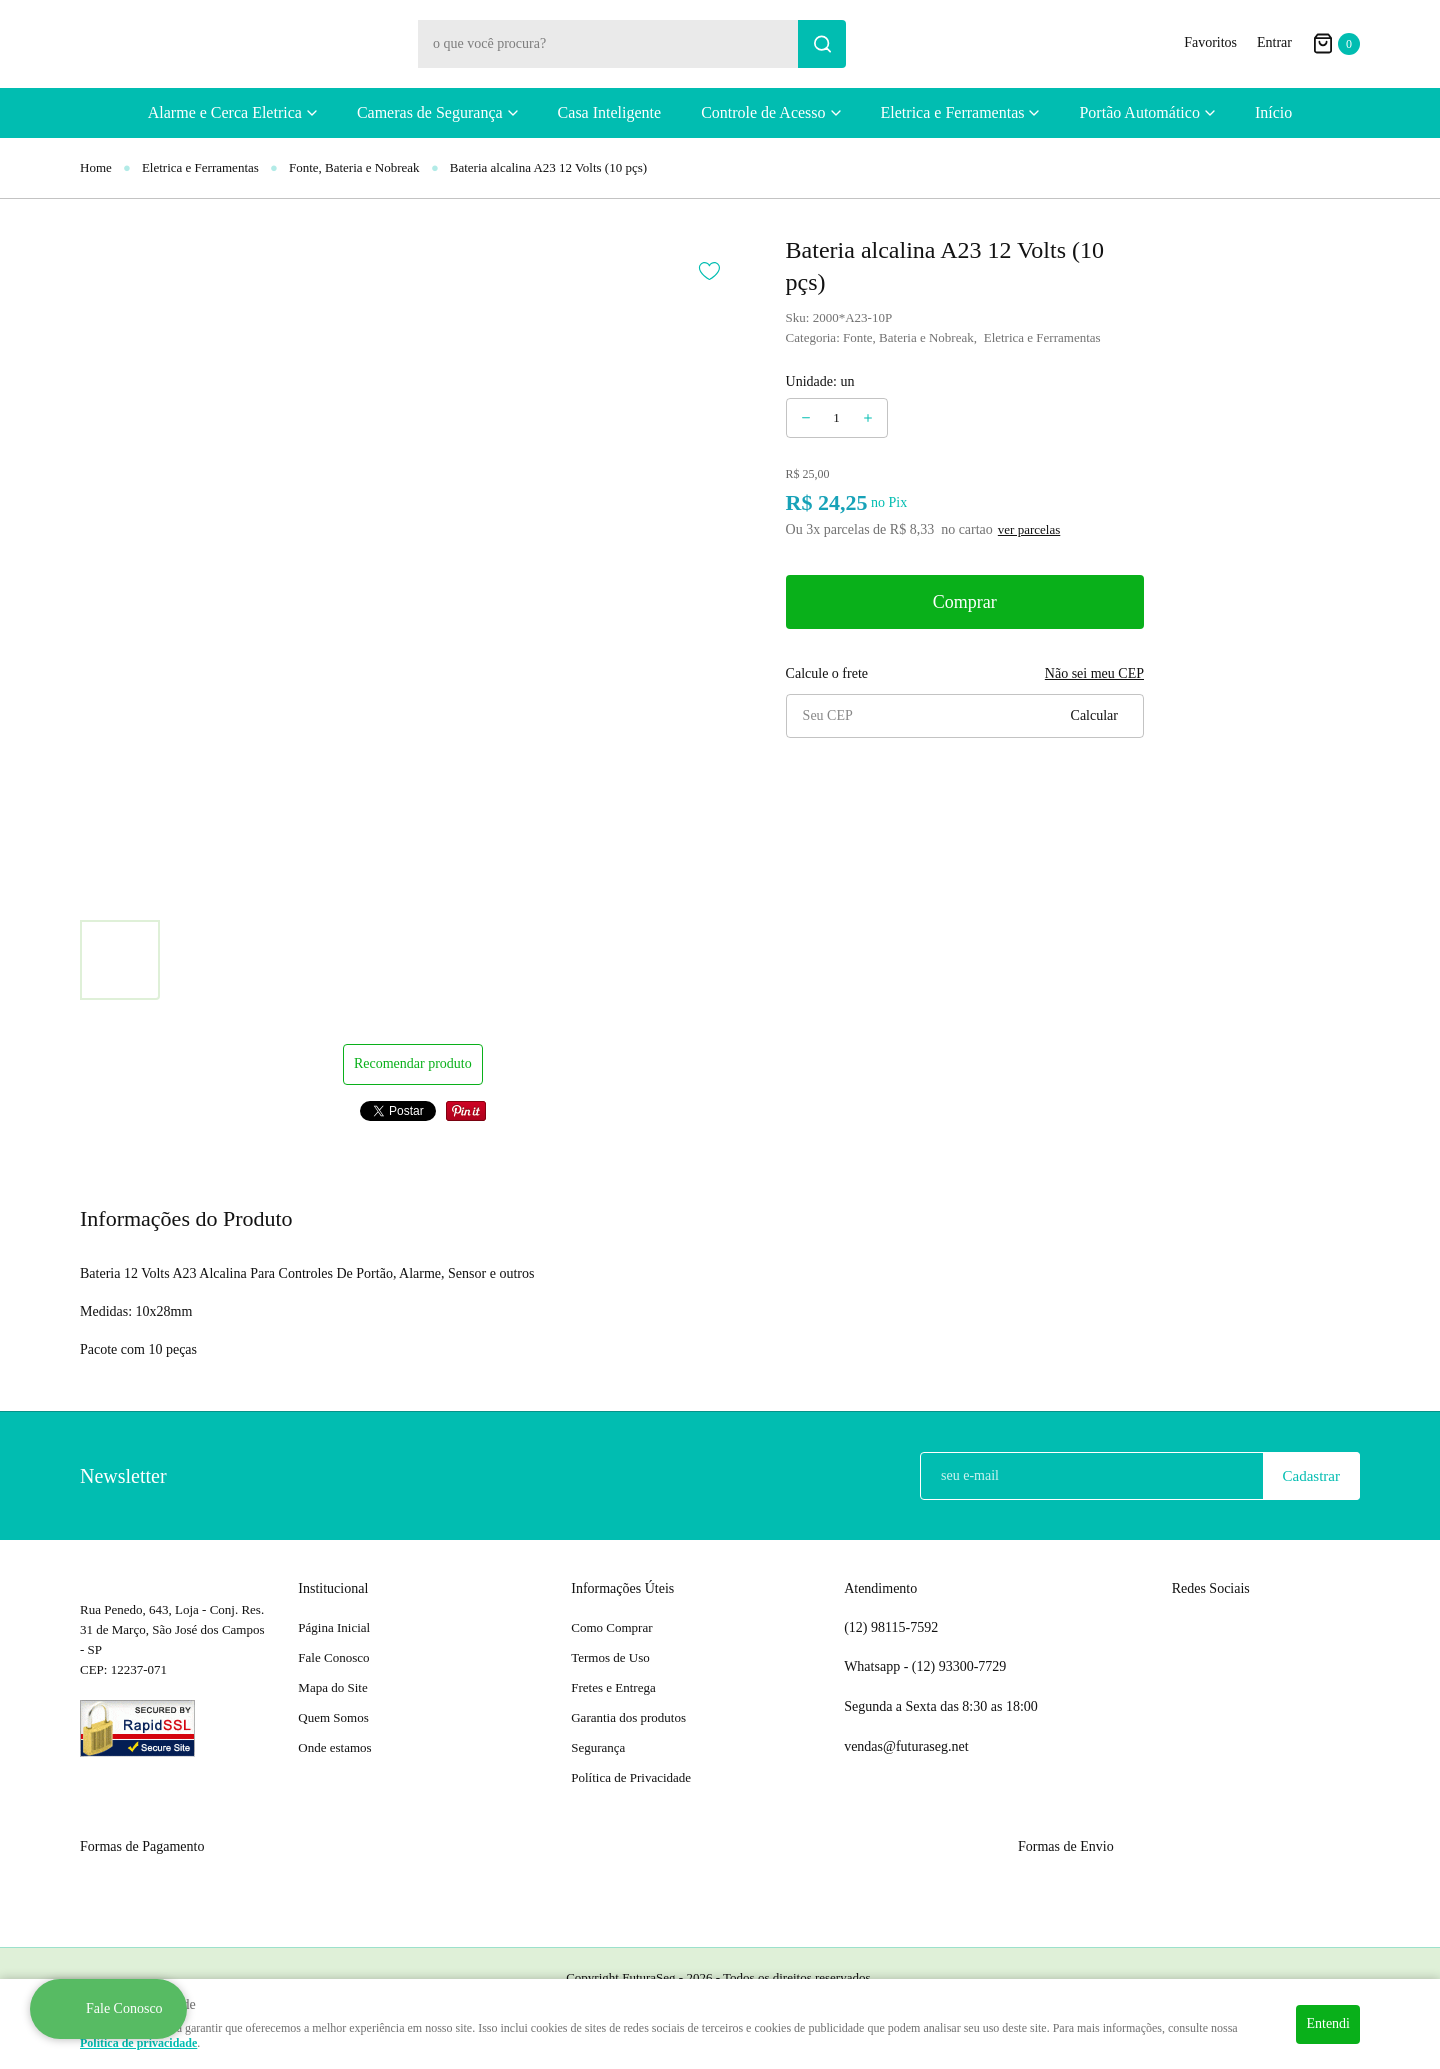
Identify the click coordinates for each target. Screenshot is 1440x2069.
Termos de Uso (610, 1657)
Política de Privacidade (631, 1777)
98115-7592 (891, 1628)
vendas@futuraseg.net (906, 1746)
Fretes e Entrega (613, 1687)
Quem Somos (333, 1717)
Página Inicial (334, 1627)
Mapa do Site (332, 1687)
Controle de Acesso (763, 112)
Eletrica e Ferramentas (953, 112)
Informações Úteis (622, 1588)
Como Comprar (611, 1627)
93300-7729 (961, 1667)
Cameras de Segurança (430, 112)
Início (1273, 112)
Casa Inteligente (610, 112)
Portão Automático (1139, 112)
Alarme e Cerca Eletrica (225, 112)
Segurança (598, 1747)
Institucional (333, 1588)
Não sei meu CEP (1094, 673)
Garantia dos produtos (628, 1717)
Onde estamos (334, 1747)
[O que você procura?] (822, 44)
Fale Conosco (333, 1657)
